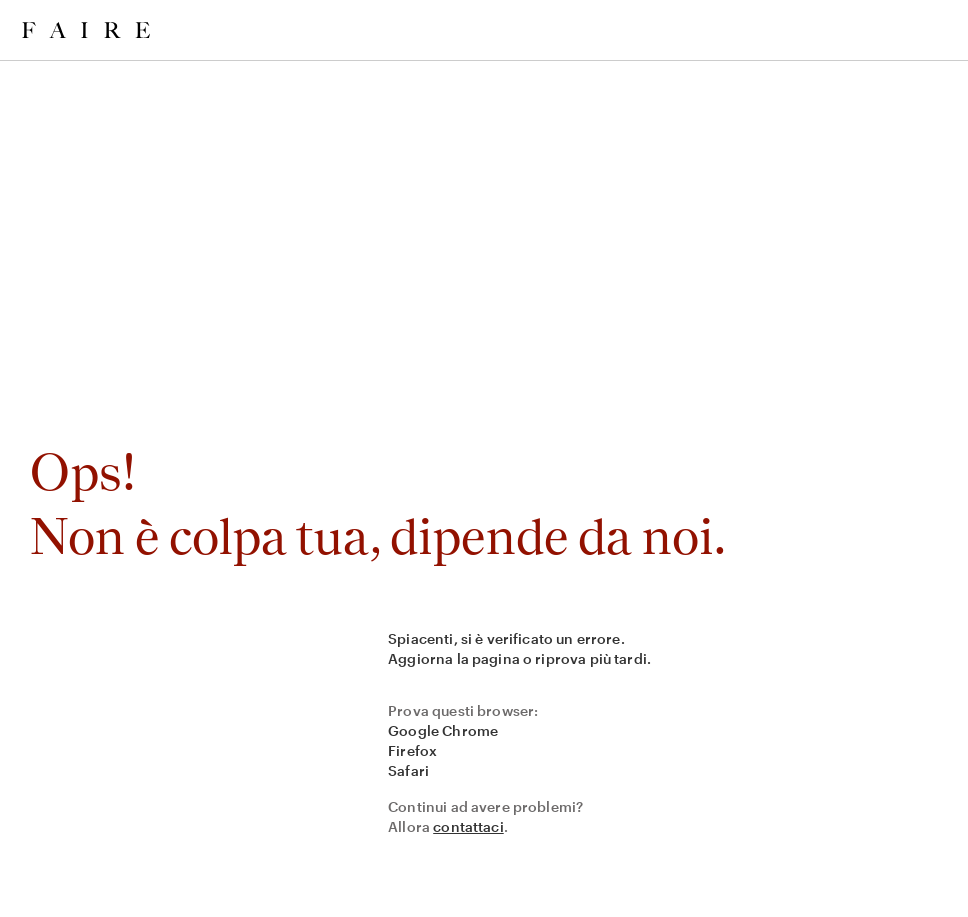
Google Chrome (443, 730)
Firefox (412, 750)
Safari (408, 770)
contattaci (468, 826)
